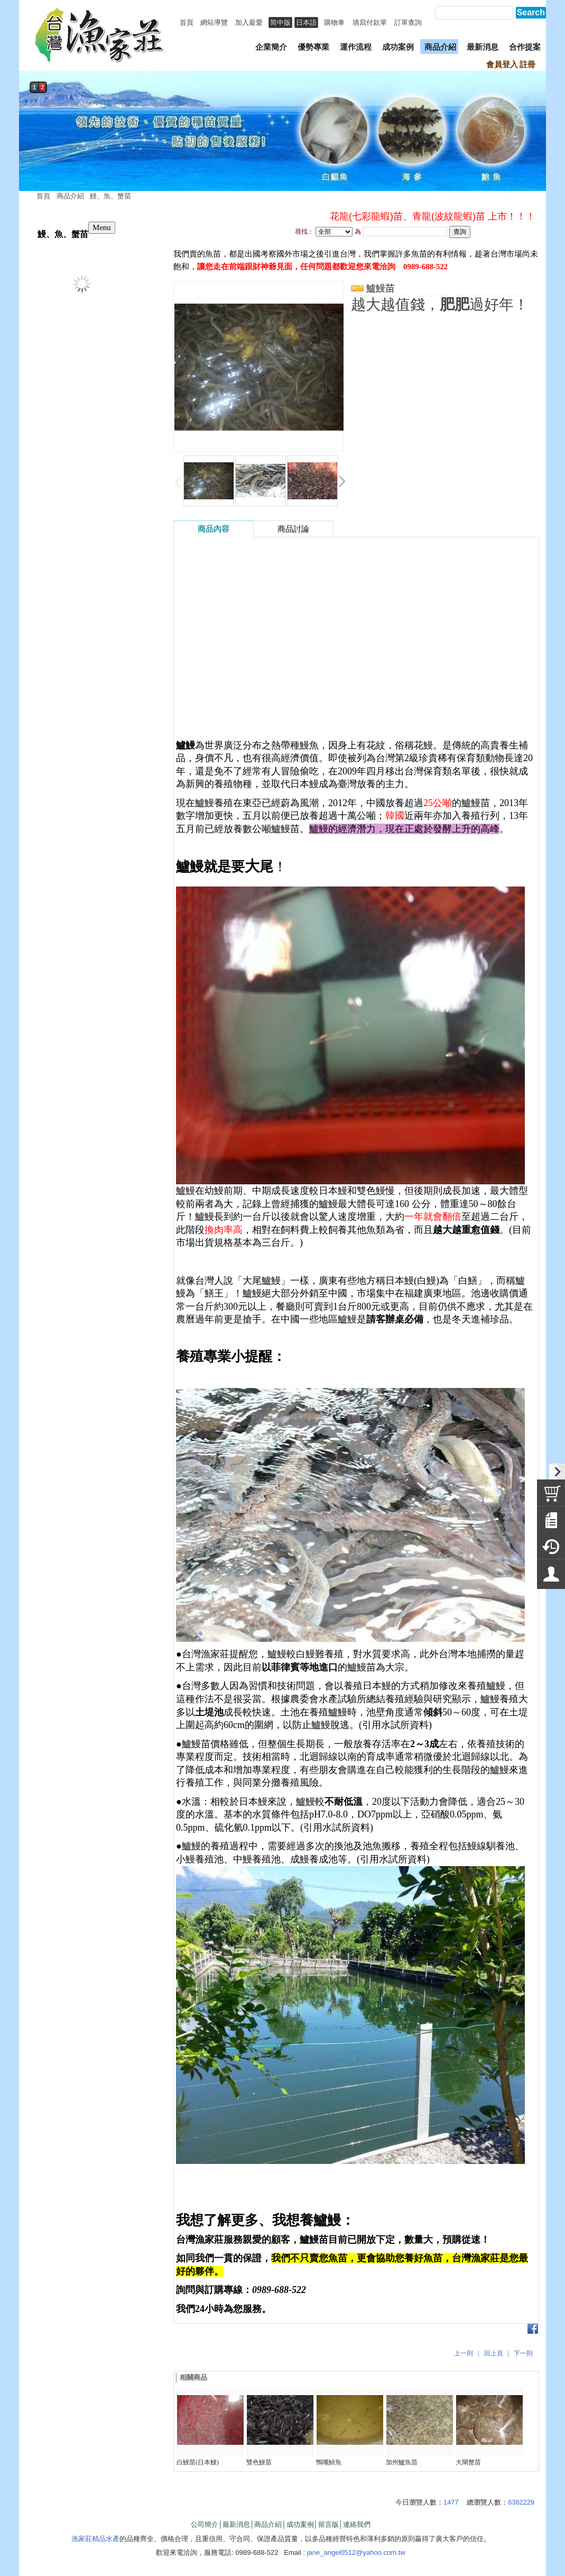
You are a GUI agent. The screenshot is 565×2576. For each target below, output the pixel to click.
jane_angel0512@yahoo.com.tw (356, 2552)
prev (29, 141)
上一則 (463, 2353)
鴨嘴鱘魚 (328, 2462)
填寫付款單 (370, 22)
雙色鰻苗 (259, 2462)
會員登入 (502, 64)
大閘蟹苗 (468, 2462)
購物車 (334, 22)
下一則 (523, 2353)
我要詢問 (378, 322)
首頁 (43, 196)
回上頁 (493, 2353)
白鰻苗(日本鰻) (198, 2462)
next (535, 141)
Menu (101, 227)
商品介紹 (70, 196)
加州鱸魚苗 (402, 2462)
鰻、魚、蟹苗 (110, 196)
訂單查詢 (408, 22)
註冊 (527, 64)
